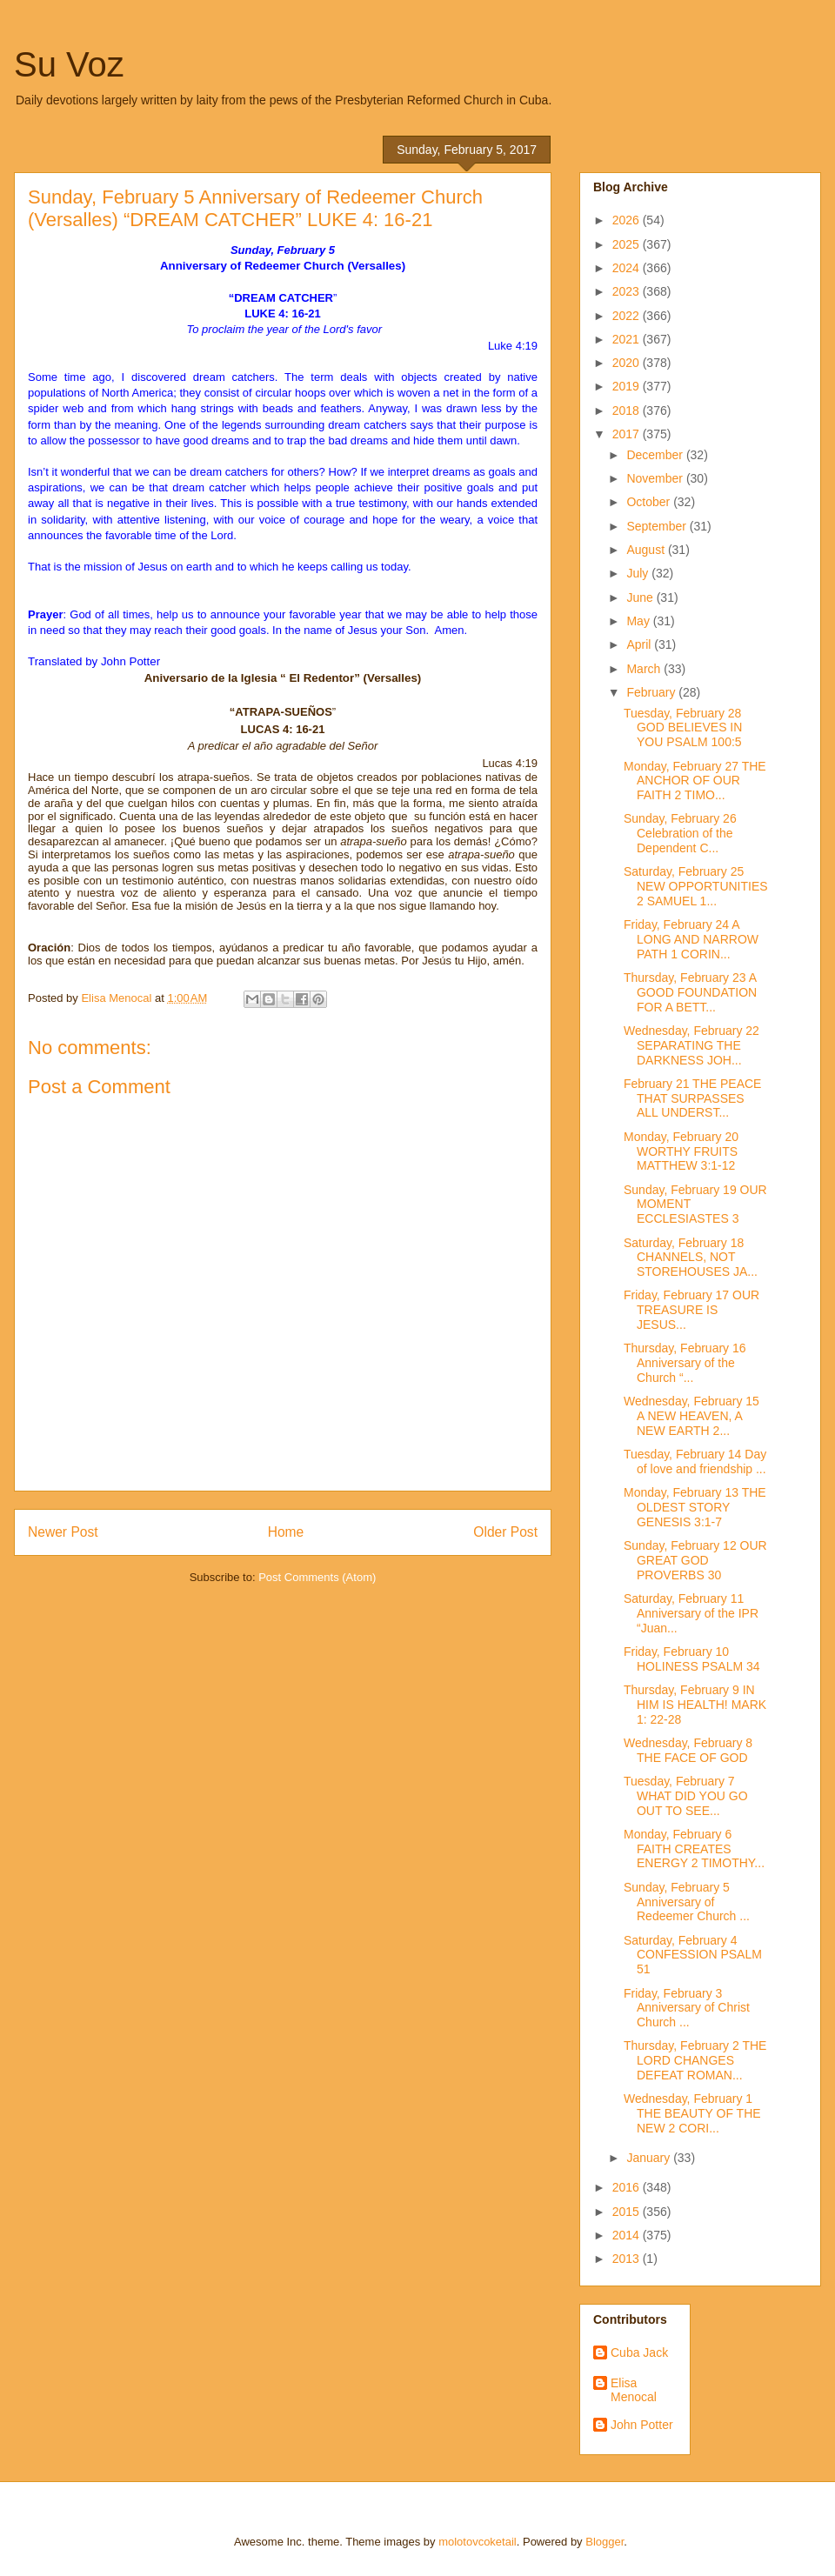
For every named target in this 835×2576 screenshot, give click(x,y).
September (657, 526)
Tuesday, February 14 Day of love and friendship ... (695, 1461)
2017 (627, 434)
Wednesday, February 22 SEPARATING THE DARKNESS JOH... (691, 1045)
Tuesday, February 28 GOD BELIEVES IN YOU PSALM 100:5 (683, 728)
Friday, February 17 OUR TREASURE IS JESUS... (691, 1309)
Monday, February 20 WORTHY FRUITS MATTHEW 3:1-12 (681, 1151)
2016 (627, 2187)
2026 (627, 220)
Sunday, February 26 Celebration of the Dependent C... (680, 833)
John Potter (642, 2425)
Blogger (604, 2541)
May (639, 621)
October (649, 502)
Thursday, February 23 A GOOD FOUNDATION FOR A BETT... (690, 992)
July (638, 573)
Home (286, 1532)
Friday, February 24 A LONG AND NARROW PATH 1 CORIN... (691, 939)
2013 (627, 2259)
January (649, 2158)
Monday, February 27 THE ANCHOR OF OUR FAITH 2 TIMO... (695, 781)
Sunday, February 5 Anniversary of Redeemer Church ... (687, 1902)
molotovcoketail (477, 2541)
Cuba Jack (639, 2352)
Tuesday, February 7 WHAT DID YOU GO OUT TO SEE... (686, 1796)
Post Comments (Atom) (317, 1577)
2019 (627, 386)
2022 (627, 316)
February (652, 692)
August (646, 550)
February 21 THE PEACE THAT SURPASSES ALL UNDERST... (692, 1098)
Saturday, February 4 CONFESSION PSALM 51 (693, 1955)
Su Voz (69, 64)
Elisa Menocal (634, 2390)
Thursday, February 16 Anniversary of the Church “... (685, 1363)
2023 (627, 291)
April (640, 644)
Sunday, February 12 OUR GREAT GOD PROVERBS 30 (695, 1560)
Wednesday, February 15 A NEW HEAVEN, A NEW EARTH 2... (691, 1416)
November (655, 478)
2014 (627, 2235)
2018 (627, 410)
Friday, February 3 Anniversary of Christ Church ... (687, 2008)
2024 (627, 268)
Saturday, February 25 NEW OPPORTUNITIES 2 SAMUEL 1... (696, 886)
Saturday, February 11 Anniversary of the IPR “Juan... (691, 1613)
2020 (627, 363)
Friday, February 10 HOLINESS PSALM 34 (692, 1659)
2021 (627, 339)
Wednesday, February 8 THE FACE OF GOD (688, 1750)
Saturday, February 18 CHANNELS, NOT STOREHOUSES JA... (691, 1257)
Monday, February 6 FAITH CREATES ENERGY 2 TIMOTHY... (694, 1849)
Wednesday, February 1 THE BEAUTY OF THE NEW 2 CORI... (692, 2113)
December (655, 455)
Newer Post (63, 1532)
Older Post (505, 1532)
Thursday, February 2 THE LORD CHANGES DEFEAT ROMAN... (695, 2060)
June (641, 597)
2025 (627, 244)
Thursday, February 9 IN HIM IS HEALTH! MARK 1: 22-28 (695, 1704)
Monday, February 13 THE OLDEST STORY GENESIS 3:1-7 (695, 1507)
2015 (627, 2212)
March (645, 669)
